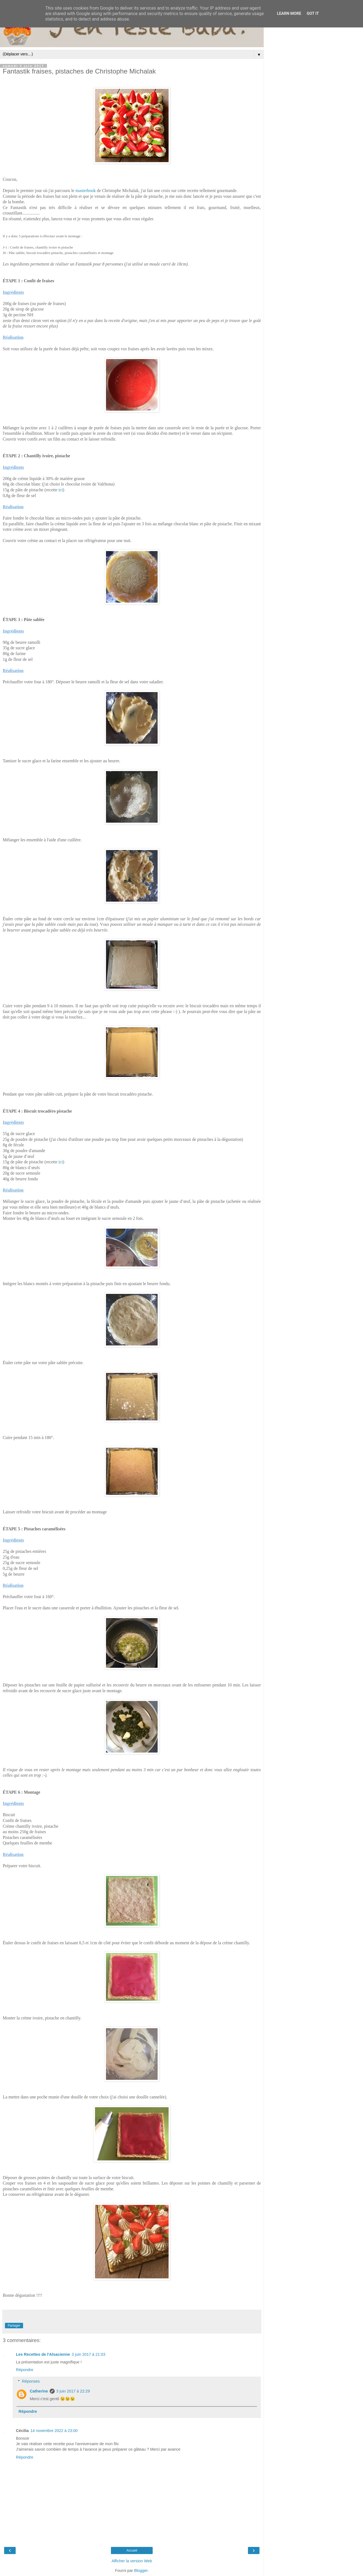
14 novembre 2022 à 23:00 (53, 2430)
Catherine (39, 2391)
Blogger (140, 2570)
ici (60, 489)
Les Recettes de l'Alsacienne (43, 2354)
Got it (313, 13)
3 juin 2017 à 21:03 (88, 2354)
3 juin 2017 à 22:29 (73, 2391)
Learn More (289, 13)
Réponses (31, 2381)
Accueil (132, 2550)
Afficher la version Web (131, 2561)
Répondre (24, 2370)
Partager (14, 2325)
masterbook (86, 190)
